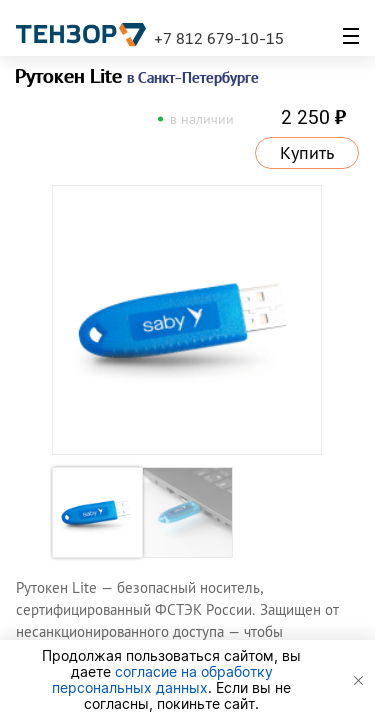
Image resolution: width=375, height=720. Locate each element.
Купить (307, 153)
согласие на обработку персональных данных (162, 679)
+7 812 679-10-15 (219, 38)
